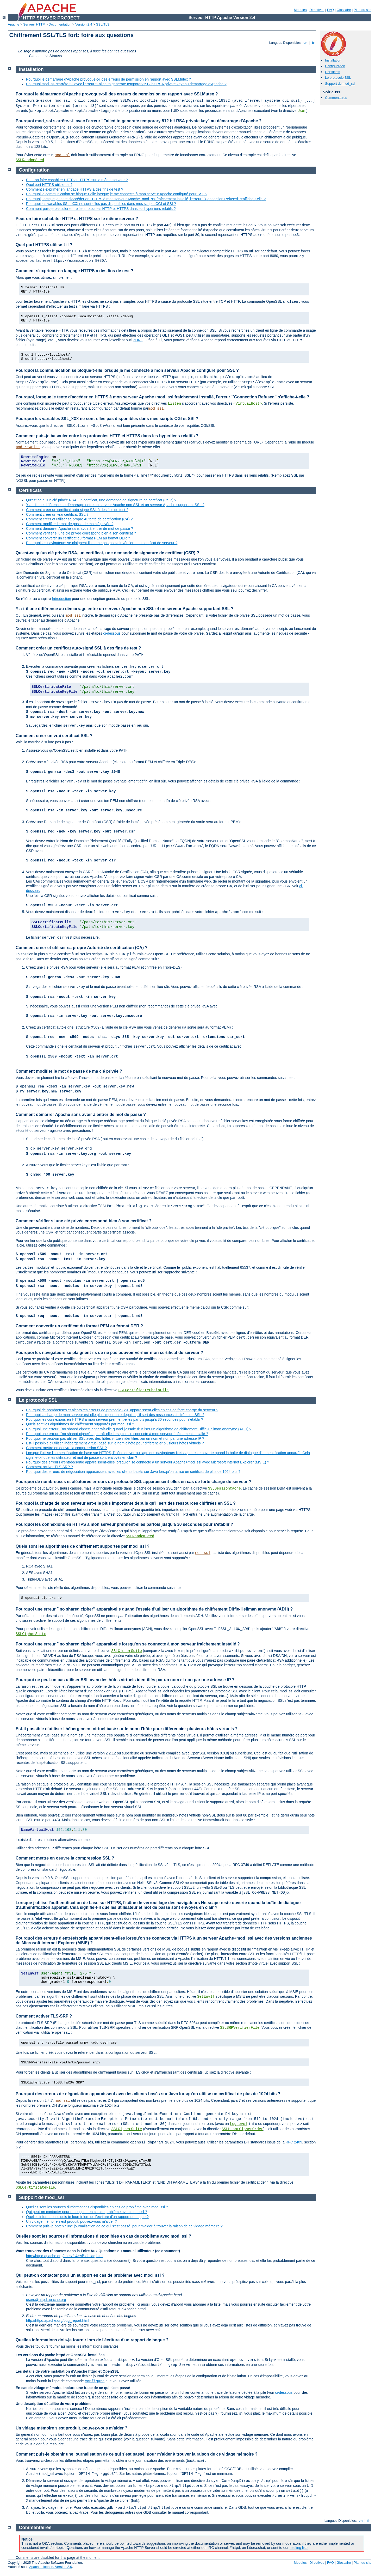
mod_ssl (62, 155)
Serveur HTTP (34, 24)
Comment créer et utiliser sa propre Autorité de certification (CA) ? (79, 519)
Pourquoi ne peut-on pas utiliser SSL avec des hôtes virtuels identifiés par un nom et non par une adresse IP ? (115, 1438)
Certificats (332, 72)
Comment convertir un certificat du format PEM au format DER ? (78, 538)
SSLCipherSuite (31, 1634)
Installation (333, 60)
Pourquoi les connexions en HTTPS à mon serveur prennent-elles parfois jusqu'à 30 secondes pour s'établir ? (114, 1419)
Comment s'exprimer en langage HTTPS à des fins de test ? (74, 189)
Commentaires (336, 98)
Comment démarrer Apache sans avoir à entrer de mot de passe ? (79, 528)
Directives (316, 10)
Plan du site (362, 10)
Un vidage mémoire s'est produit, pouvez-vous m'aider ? (71, 2221)
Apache (13, 24)
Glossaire (344, 10)
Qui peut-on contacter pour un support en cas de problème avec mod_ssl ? (86, 2212)
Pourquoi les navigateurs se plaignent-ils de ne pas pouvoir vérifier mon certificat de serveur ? (101, 543)
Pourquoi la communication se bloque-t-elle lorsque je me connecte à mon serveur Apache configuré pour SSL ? (116, 194)
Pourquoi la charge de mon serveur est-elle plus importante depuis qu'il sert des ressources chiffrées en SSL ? (115, 1415)
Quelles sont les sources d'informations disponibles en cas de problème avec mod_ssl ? (97, 2207)
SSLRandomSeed (30, 160)
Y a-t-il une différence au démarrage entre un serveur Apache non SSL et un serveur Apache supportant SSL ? (115, 505)
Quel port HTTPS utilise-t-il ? (49, 185)
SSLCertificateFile (35, 2187)
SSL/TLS (103, 24)
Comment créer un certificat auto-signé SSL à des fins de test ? (77, 510)
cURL (137, 340)
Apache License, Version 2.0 (50, 2567)
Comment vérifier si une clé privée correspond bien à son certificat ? (81, 533)
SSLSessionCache (224, 1488)
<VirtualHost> (247, 404)
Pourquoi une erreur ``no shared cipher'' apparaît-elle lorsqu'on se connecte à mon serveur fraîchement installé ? (117, 1434)
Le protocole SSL (338, 78)
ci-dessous (112, 633)
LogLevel (238, 2124)
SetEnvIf (206, 1997)
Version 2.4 (83, 24)
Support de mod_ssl (340, 84)
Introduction (61, 599)
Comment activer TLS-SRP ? (49, 1467)
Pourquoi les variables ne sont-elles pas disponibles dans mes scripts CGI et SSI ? (101, 204)
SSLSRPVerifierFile (239, 2028)
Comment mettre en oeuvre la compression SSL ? (66, 1448)
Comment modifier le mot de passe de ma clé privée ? (69, 524)
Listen (174, 404)
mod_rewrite (28, 447)
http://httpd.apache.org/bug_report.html (57, 2320)
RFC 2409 (293, 2142)
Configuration (335, 66)
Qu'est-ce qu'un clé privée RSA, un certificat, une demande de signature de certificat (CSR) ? (101, 500)
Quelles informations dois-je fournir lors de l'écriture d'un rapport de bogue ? (87, 2217)
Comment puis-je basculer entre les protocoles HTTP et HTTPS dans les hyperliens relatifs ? (101, 208)
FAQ (330, 10)
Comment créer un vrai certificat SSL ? (57, 514)
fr (313, 43)
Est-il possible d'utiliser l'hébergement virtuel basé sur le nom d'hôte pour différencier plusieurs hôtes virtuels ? (115, 1443)
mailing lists (299, 2547)
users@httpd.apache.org (46, 2300)
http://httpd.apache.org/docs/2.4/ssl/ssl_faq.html (64, 2256)
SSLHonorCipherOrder (242, 2129)
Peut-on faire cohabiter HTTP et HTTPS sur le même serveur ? (77, 180)
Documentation (60, 24)
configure (95, 2381)
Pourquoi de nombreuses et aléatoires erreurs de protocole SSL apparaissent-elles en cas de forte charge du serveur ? (122, 1410)
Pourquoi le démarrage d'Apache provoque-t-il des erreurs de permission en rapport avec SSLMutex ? (108, 79)
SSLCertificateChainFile (143, 1390)
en (305, 43)
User (301, 111)
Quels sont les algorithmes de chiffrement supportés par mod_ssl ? (80, 1424)
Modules (300, 10)
